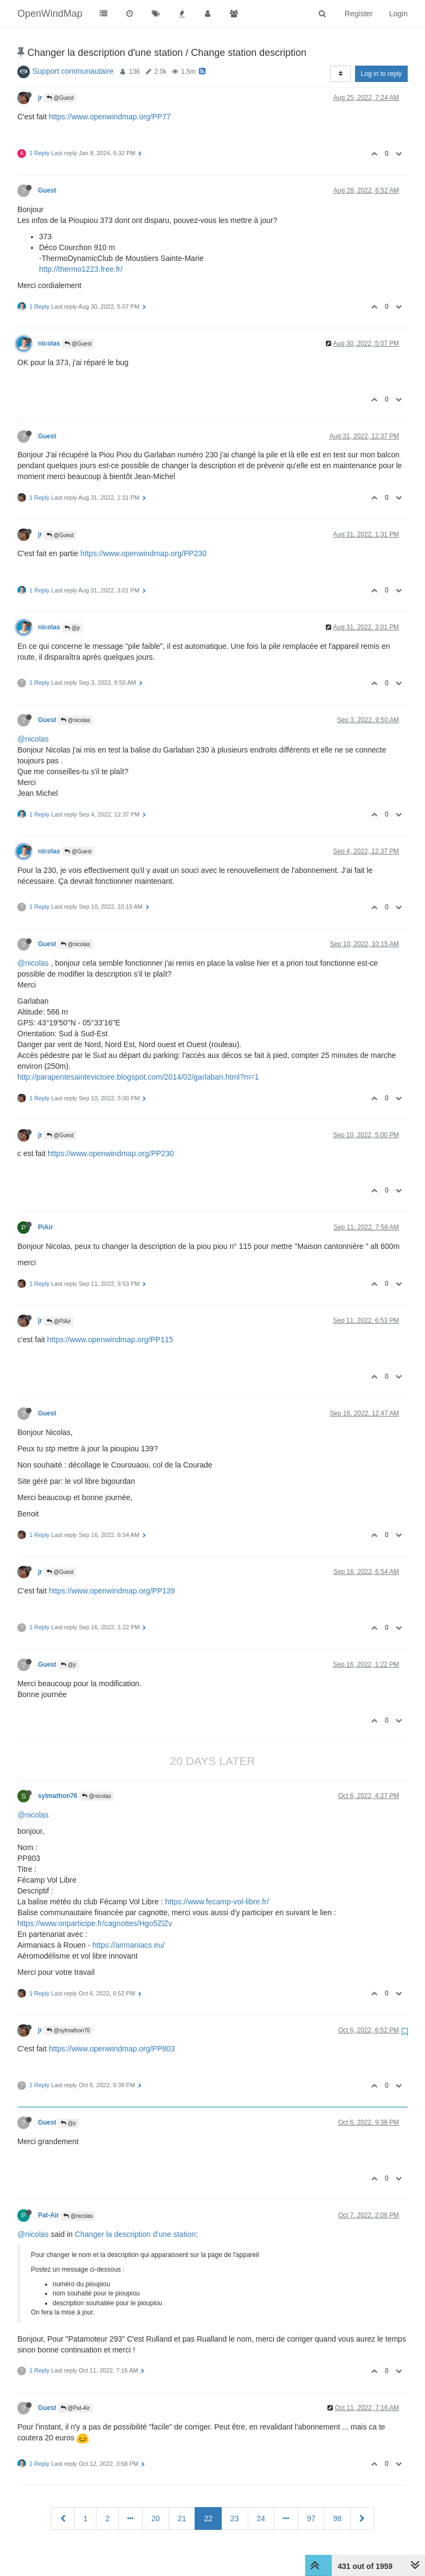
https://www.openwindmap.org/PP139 (112, 1590)
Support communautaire (73, 71)
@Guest (60, 98)
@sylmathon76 (68, 2030)
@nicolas (75, 720)
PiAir (45, 1227)
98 (337, 2518)
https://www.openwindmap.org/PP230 (143, 553)
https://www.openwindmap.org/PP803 (112, 2048)
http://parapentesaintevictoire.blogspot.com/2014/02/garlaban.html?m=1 (138, 1077)
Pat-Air (48, 2215)
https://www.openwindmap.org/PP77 (110, 116)
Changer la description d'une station (135, 2234)
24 (261, 2518)
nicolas (49, 343)
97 (311, 2518)
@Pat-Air (75, 2408)
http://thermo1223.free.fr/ (81, 269)
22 (208, 2518)
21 (182, 2518)
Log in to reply (381, 74)
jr (40, 97)
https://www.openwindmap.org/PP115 (110, 1339)
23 (234, 2518)
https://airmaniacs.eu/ (129, 1945)
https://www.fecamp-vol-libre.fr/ (216, 1901)
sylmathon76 (58, 1796)
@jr (72, 628)
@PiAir (58, 1321)
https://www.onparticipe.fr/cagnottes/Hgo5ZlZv (94, 1923)
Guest (47, 190)
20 (155, 2518)
